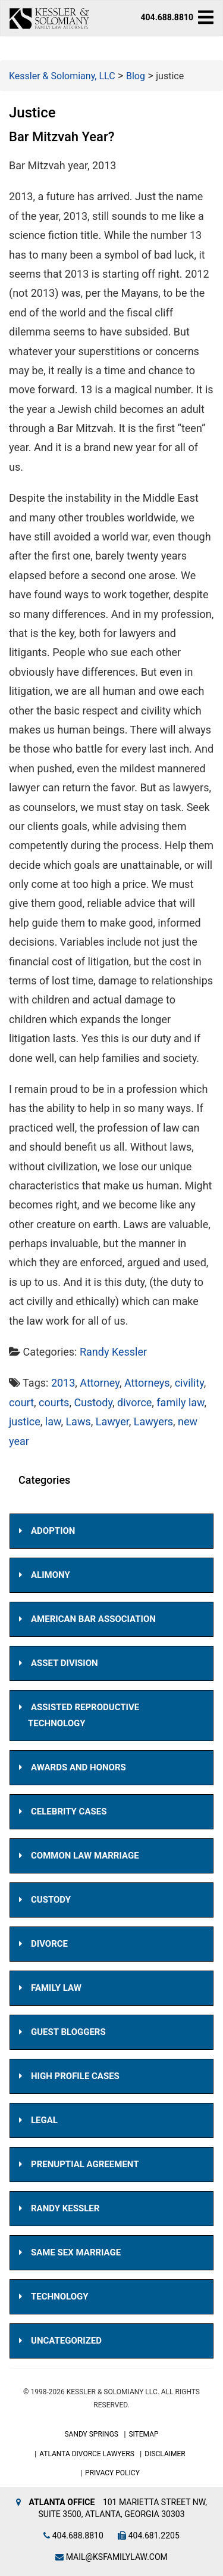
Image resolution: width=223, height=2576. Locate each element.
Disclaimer (165, 2454)
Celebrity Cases (68, 1811)
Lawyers (153, 1421)
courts (54, 1402)
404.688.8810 (167, 17)
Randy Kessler (113, 1352)
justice (24, 1421)
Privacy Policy (112, 2473)
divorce (134, 1402)
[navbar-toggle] (205, 17)
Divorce (49, 1943)
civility (189, 1382)
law (53, 1421)
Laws (77, 1421)
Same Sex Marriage (76, 2252)
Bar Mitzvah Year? (61, 136)
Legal (44, 2120)
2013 (63, 1382)
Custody (93, 1402)
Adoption (53, 1530)
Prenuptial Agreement (85, 2164)
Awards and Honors (78, 1767)
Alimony (50, 1575)
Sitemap (143, 2434)
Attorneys (147, 1382)
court (21, 1402)
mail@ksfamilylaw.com (111, 2557)
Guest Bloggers (68, 2032)
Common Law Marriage (85, 1855)
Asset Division (64, 1663)
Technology (60, 2296)
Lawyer (112, 1421)
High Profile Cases (75, 2076)
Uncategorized (66, 2340)
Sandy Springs (91, 2434)
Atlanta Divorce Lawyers (86, 2454)
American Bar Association (93, 1619)
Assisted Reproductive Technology (83, 1715)
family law (180, 1402)
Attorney (100, 1382)
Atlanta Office (62, 2502)
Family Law (56, 1988)
